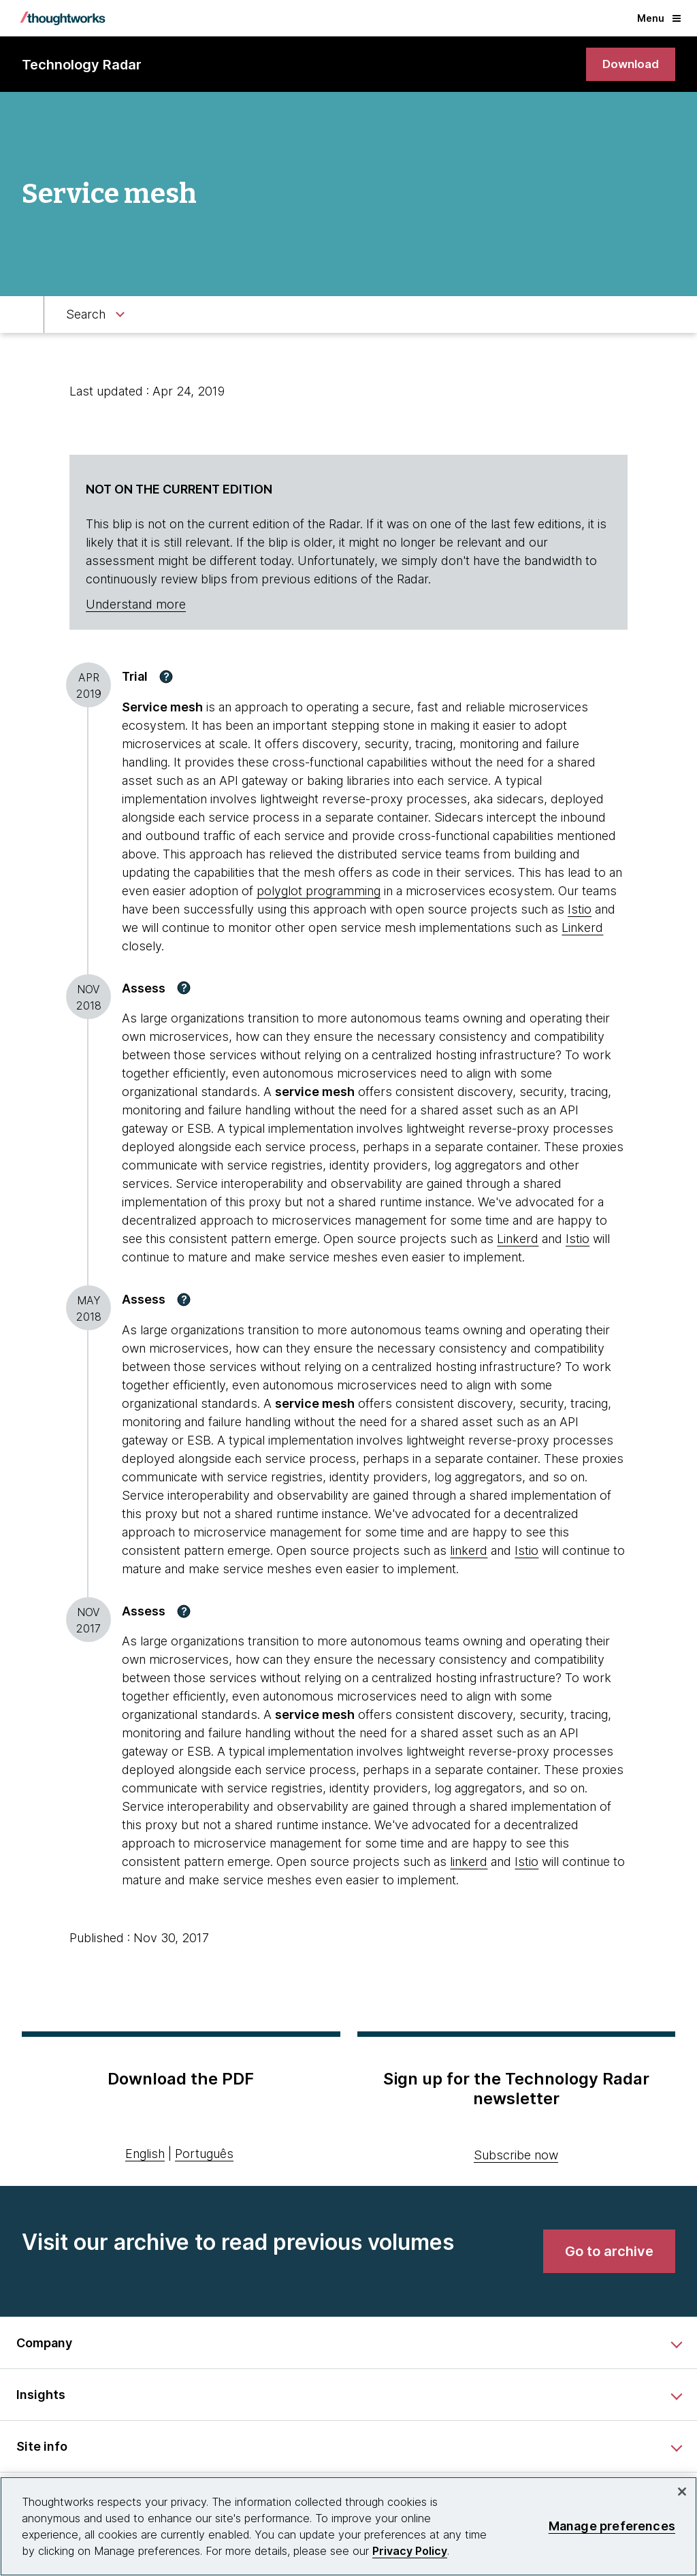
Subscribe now (516, 2156)
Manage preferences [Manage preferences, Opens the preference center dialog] (612, 2526)
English (145, 2155)
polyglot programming (318, 891)
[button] (166, 677)
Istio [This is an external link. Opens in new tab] (526, 1551)
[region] (348, 2526)
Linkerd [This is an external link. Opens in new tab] (582, 928)
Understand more (136, 605)
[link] (629, 65)
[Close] (682, 2492)
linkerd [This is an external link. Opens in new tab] (468, 1551)
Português (204, 2155)
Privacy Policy (409, 2551)
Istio (579, 910)
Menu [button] (659, 18)
